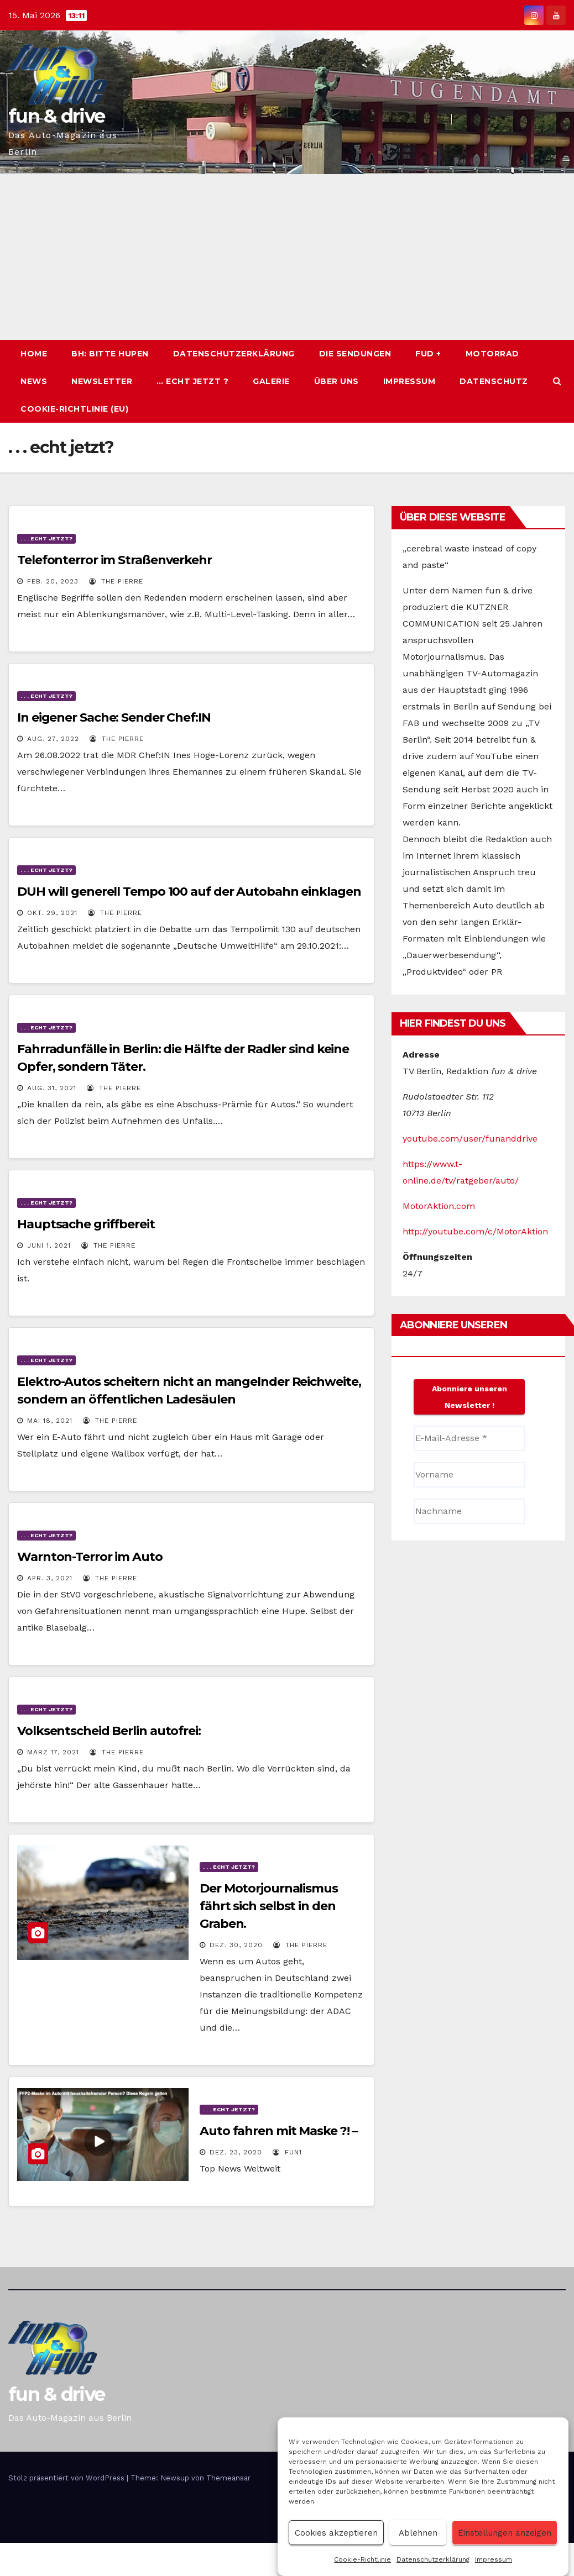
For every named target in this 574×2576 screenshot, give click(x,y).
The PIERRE (116, 581)
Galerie (271, 381)
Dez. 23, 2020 (236, 2152)
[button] (557, 381)
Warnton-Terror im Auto (90, 1556)
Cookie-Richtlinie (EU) (74, 409)
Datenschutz (494, 381)
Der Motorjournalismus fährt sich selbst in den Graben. (269, 1906)
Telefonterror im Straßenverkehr (114, 560)
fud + (428, 354)
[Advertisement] (287, 257)
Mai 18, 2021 (49, 1420)
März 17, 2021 (53, 1752)
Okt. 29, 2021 (52, 913)
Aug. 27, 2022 (53, 739)
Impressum (493, 2559)
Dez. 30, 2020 (236, 1945)
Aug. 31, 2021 (51, 1088)
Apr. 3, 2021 (49, 1578)
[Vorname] (469, 1474)
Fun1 (287, 2152)
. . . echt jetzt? (46, 538)
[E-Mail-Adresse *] (469, 1438)
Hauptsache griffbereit (86, 1224)
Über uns (336, 381)
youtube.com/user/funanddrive (470, 1138)
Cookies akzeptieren (336, 2533)
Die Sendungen (355, 354)
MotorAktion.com (439, 1206)
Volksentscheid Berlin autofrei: (109, 1730)
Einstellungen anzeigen (504, 2533)
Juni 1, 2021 (49, 1245)
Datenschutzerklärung (432, 2559)
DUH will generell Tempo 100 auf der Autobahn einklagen (189, 891)
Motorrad (492, 354)
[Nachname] (469, 1511)
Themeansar (228, 2478)
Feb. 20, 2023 (53, 581)
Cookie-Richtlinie (362, 2559)
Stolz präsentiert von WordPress (67, 2478)
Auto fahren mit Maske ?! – (278, 2130)
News (33, 381)
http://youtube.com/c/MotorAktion (475, 1231)
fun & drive (56, 116)
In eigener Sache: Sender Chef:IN (114, 717)
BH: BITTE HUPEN (110, 354)
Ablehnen (418, 2533)
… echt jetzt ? (192, 381)
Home (33, 354)
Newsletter (101, 381)
